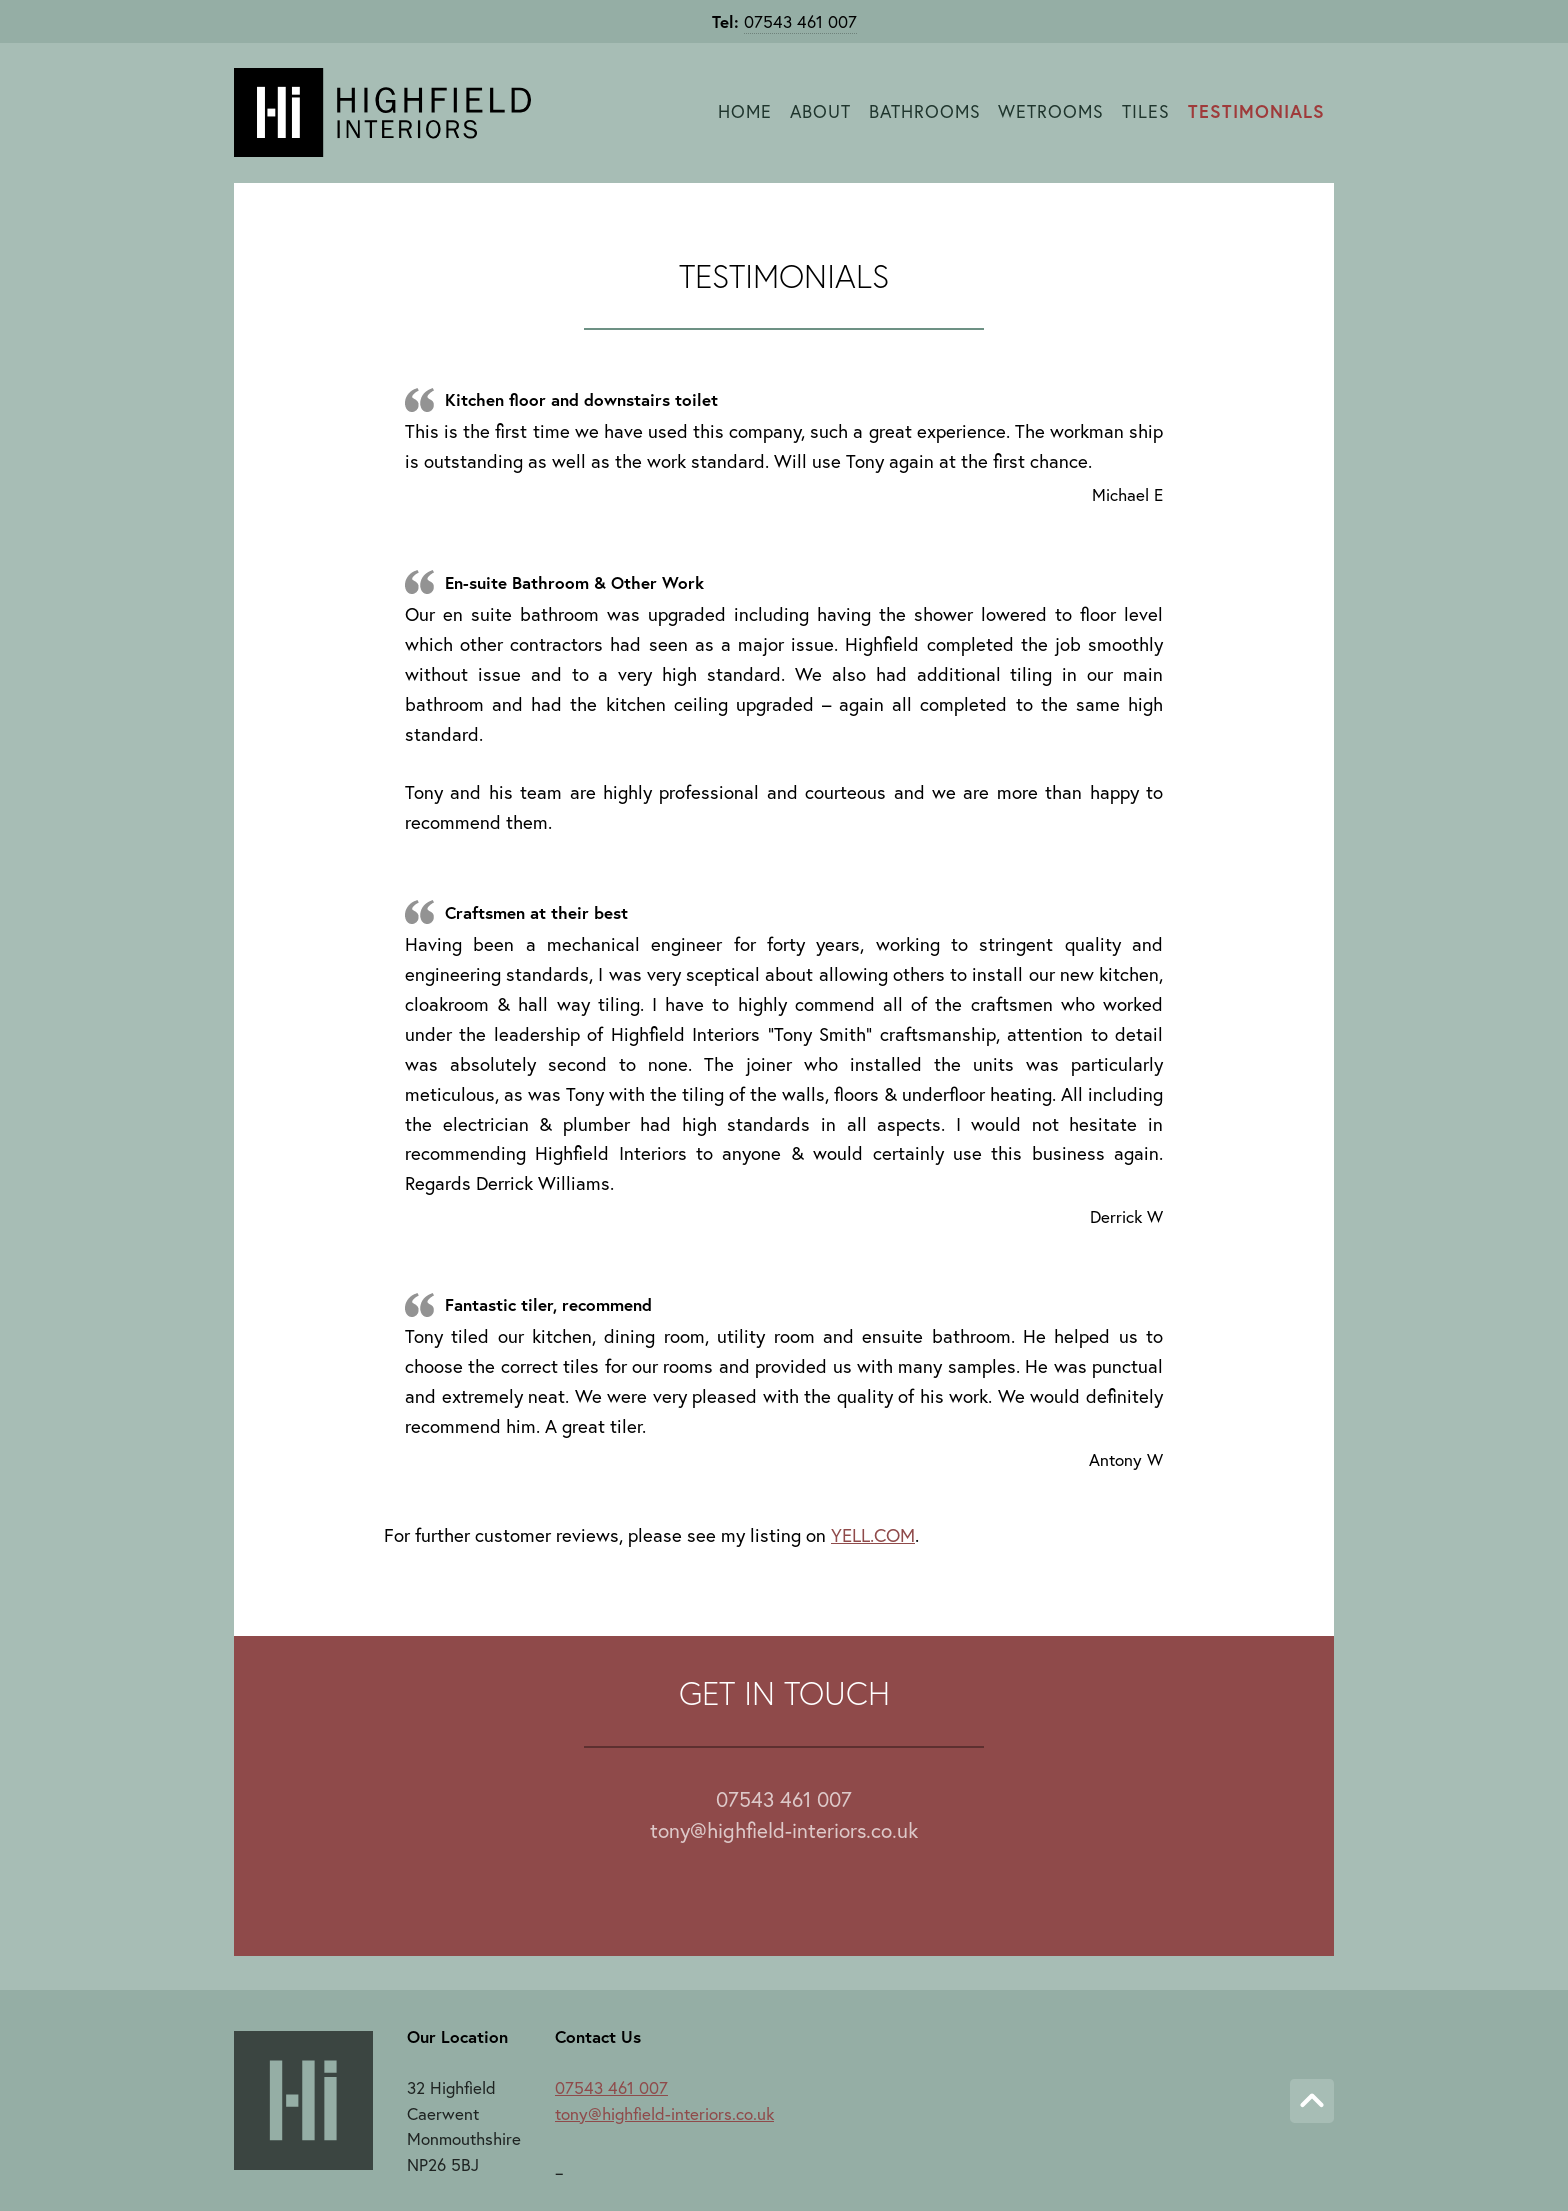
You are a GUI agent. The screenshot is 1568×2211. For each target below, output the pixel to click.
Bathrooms (925, 111)
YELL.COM (873, 1535)
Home (745, 111)
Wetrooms (1051, 111)
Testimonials (1256, 111)
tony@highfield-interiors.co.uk (784, 1830)
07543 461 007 (800, 21)
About (820, 111)
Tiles (1146, 111)
